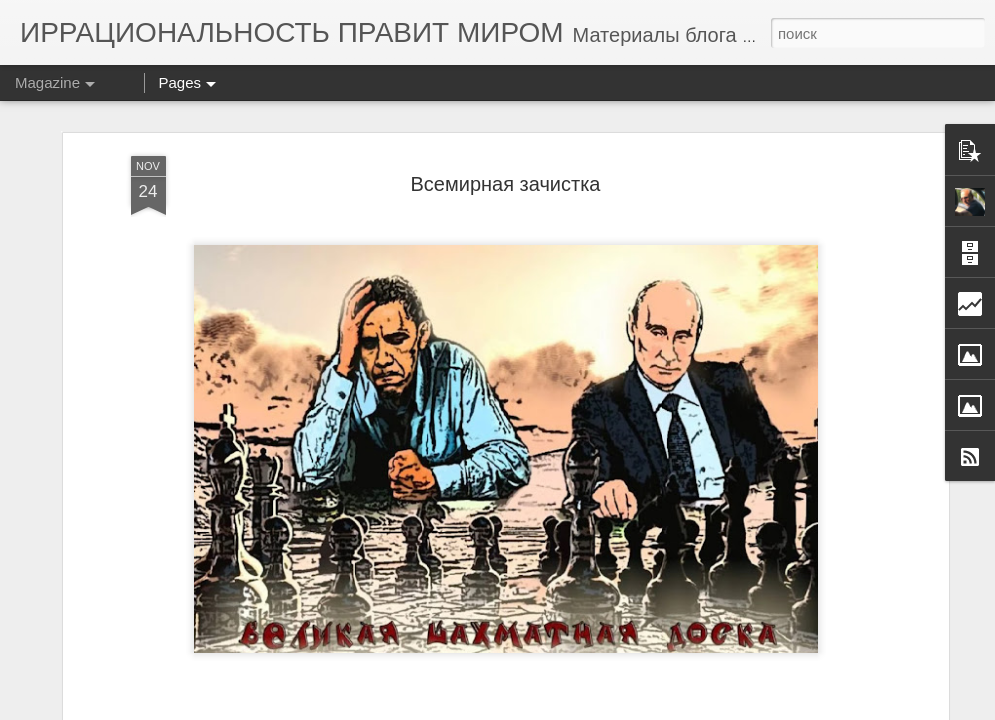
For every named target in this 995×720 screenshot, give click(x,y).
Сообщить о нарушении (797, 709)
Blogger (711, 709)
